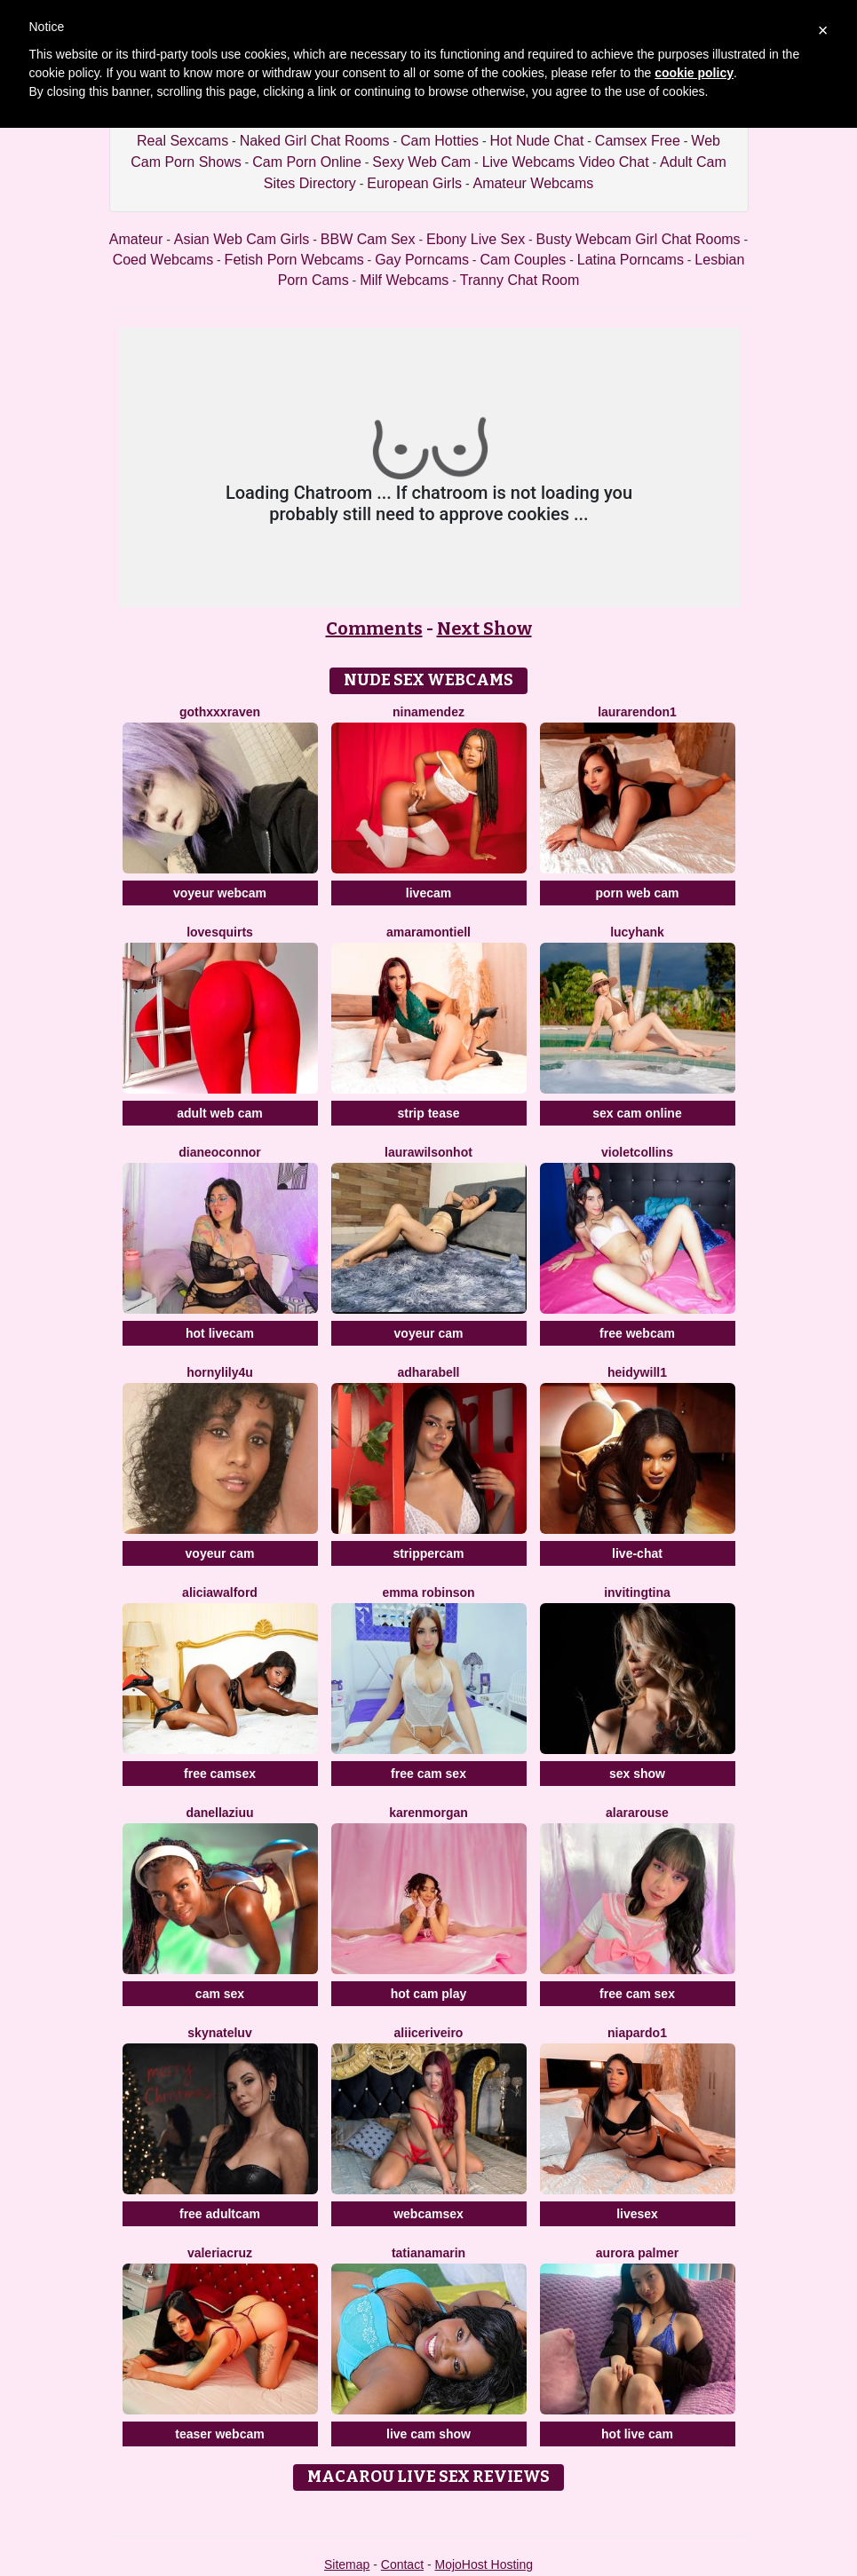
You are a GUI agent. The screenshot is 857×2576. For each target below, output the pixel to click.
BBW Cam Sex (368, 239)
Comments (374, 628)
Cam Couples (523, 259)
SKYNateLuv (219, 2033)
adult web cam (219, 1113)
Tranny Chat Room (520, 280)
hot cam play (429, 1994)
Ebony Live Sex (475, 239)
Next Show (484, 628)
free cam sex (428, 1773)
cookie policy (694, 73)
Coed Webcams (163, 259)
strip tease (428, 1113)
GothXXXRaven (219, 712)
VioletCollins (637, 1152)
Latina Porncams (630, 259)
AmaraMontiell (428, 932)
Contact (402, 2564)
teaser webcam (219, 2434)
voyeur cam (429, 1333)
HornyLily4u (219, 1372)
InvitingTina (637, 1592)
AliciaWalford (220, 1592)
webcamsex (428, 2214)
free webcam (637, 1333)
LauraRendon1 (637, 712)
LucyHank (637, 932)
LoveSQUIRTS (219, 932)
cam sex (219, 1994)
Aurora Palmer (637, 2253)
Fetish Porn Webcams (294, 259)
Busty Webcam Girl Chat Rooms (638, 239)
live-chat (637, 1553)
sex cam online (636, 1113)
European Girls (414, 183)
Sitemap (346, 2564)
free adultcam (219, 2214)
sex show (637, 1773)
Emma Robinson (428, 1592)
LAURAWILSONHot (428, 1152)
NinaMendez (428, 712)
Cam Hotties (440, 140)
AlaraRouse (637, 1813)
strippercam (428, 1553)
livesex (637, 2214)
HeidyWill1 (637, 1372)
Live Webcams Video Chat (565, 162)
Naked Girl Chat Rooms (315, 140)
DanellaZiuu (219, 1813)
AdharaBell (428, 1372)
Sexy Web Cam (421, 162)
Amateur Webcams (532, 183)
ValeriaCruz (219, 2253)
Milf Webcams (404, 280)
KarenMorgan (428, 1813)
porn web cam (636, 893)
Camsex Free (637, 140)
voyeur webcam (219, 893)
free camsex (220, 1773)
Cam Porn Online (306, 162)
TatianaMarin (428, 2253)
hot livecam (220, 1333)
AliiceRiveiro (429, 2033)
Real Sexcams (182, 140)
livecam (428, 893)
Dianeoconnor (220, 1152)
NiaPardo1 (637, 2033)
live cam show (428, 2434)
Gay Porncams (422, 259)
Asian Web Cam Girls (242, 239)
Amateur (136, 239)
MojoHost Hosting (484, 2564)
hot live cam (637, 2434)
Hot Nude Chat (537, 140)
